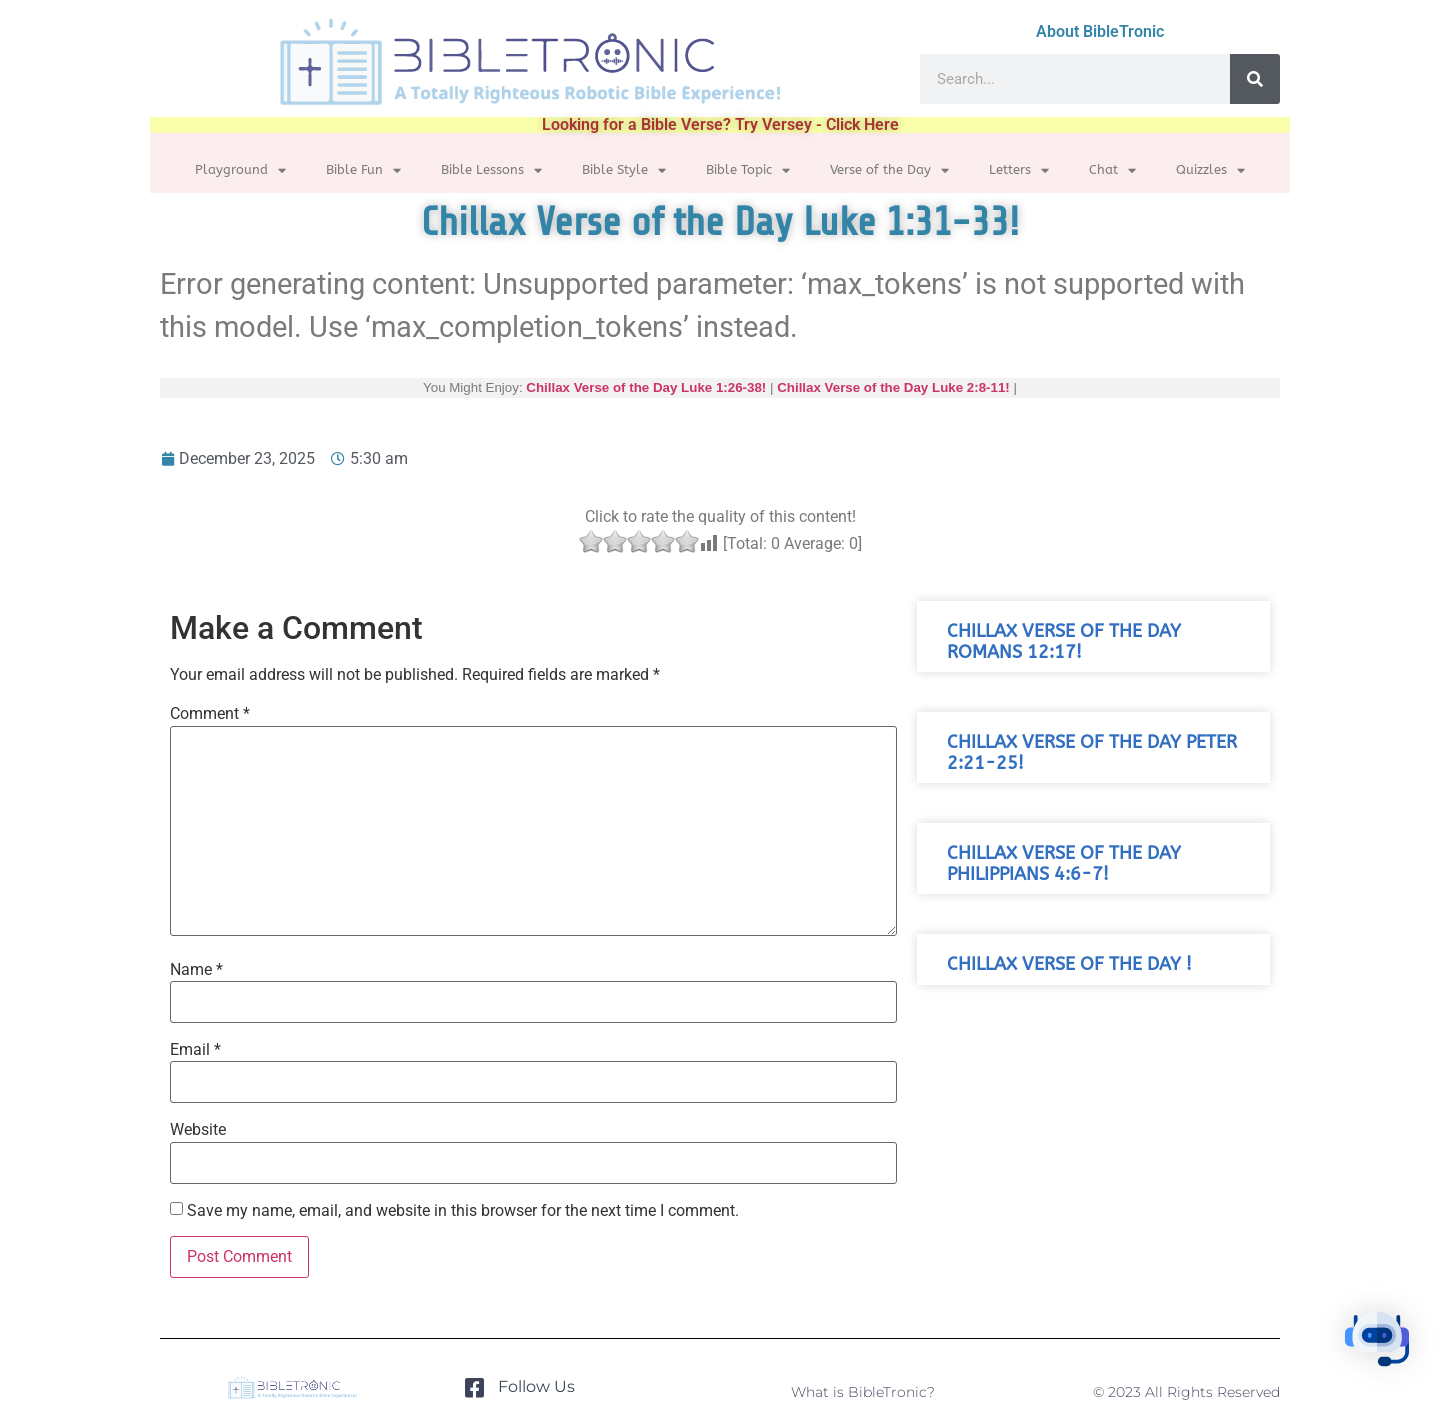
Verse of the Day (889, 170)
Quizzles (1210, 170)
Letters (1019, 170)
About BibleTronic (1100, 31)
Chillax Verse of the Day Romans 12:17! (1064, 642)
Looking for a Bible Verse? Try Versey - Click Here (720, 124)
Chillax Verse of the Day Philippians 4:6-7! (1064, 864)
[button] (1378, 1343)
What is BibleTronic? (863, 1392)
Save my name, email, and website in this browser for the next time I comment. (463, 1211)
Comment (210, 714)
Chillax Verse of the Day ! (1069, 964)
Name (196, 970)
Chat (1112, 170)
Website (198, 1130)
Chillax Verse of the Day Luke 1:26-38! (646, 387)
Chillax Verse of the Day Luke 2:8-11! (893, 387)
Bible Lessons (491, 170)
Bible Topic (748, 170)
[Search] (1255, 79)
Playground (240, 170)
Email (195, 1050)
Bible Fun (363, 170)
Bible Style (624, 170)
